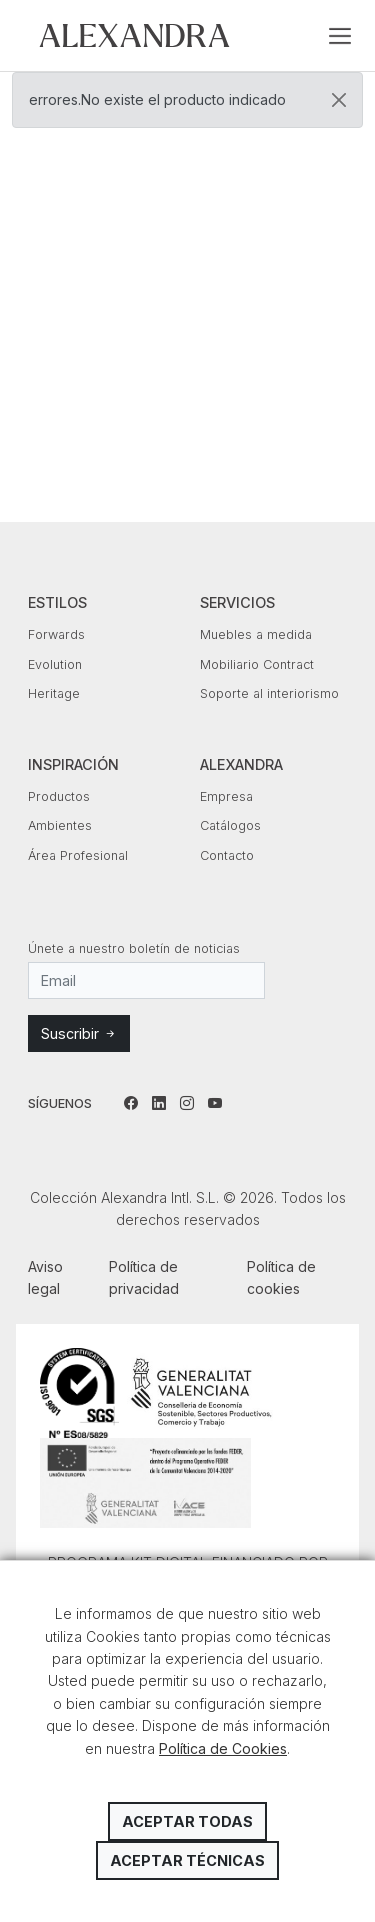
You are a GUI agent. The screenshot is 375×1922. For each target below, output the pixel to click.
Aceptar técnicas (187, 1860)
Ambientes (60, 825)
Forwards (56, 634)
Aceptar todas (187, 1821)
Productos (59, 796)
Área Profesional (78, 855)
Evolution (55, 664)
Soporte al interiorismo (269, 693)
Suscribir (79, 1033)
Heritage (54, 693)
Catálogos (230, 825)
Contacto (227, 855)
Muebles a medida (256, 634)
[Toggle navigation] (340, 36)
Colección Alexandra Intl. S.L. (134, 35)
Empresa (226, 796)
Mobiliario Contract (257, 664)
